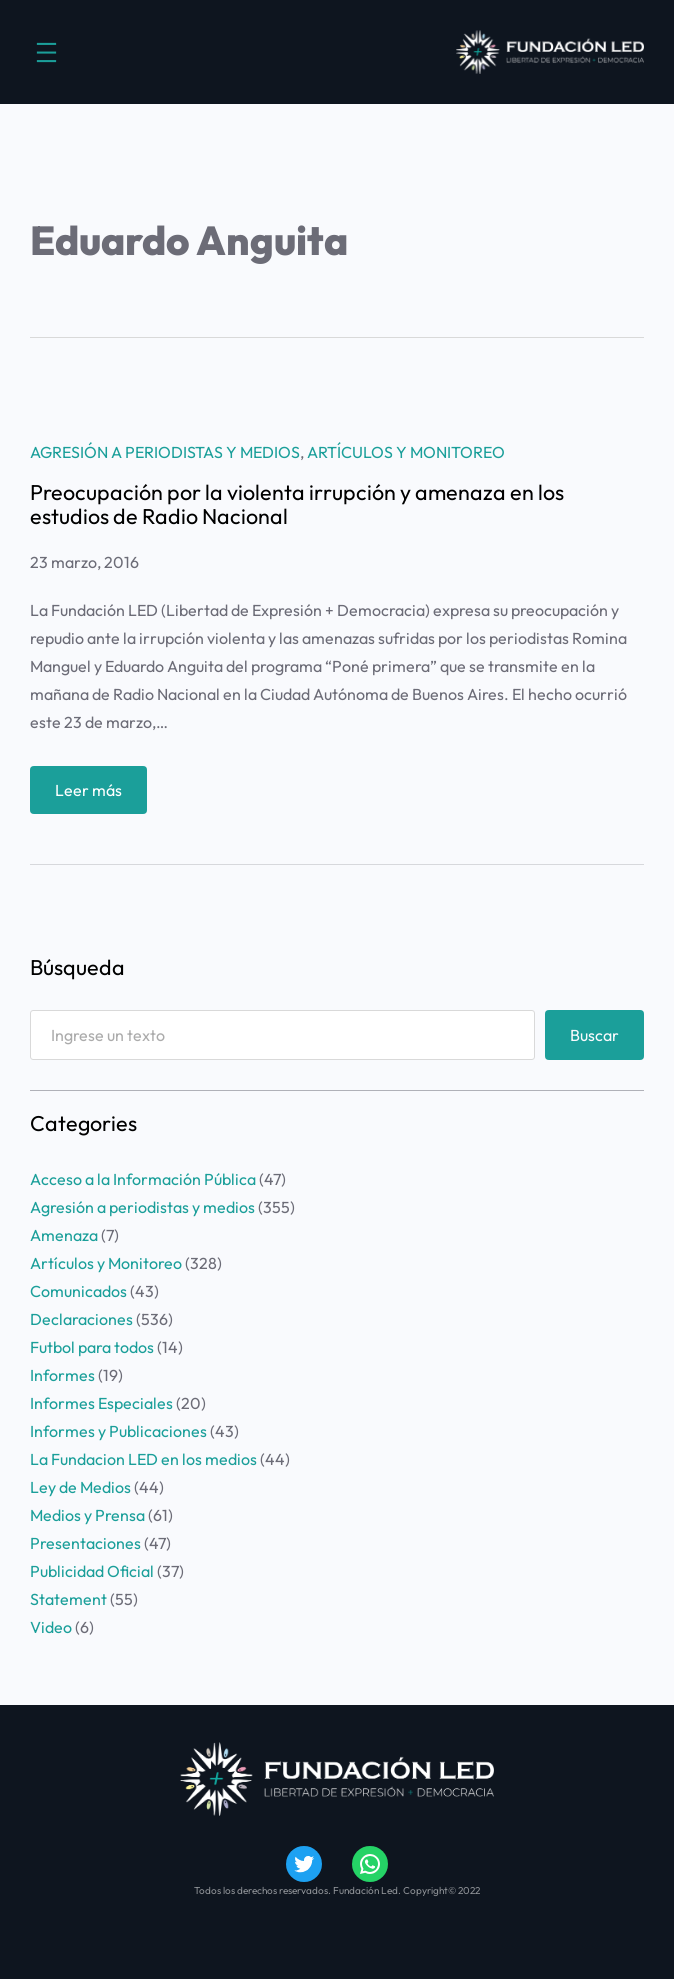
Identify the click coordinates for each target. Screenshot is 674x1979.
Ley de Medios (80, 1487)
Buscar (594, 1035)
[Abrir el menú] (46, 52)
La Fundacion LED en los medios (143, 1459)
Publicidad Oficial (92, 1571)
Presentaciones (85, 1543)
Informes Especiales (101, 1403)
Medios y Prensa (87, 1515)
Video (51, 1627)
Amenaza (64, 1235)
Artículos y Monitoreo (406, 452)
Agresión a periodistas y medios (165, 452)
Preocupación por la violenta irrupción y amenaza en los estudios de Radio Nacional (297, 504)
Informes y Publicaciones (118, 1431)
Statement (68, 1599)
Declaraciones (81, 1319)
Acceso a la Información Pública (143, 1179)
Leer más (95, 794)
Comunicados (78, 1291)
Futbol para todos (92, 1347)
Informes (62, 1375)
